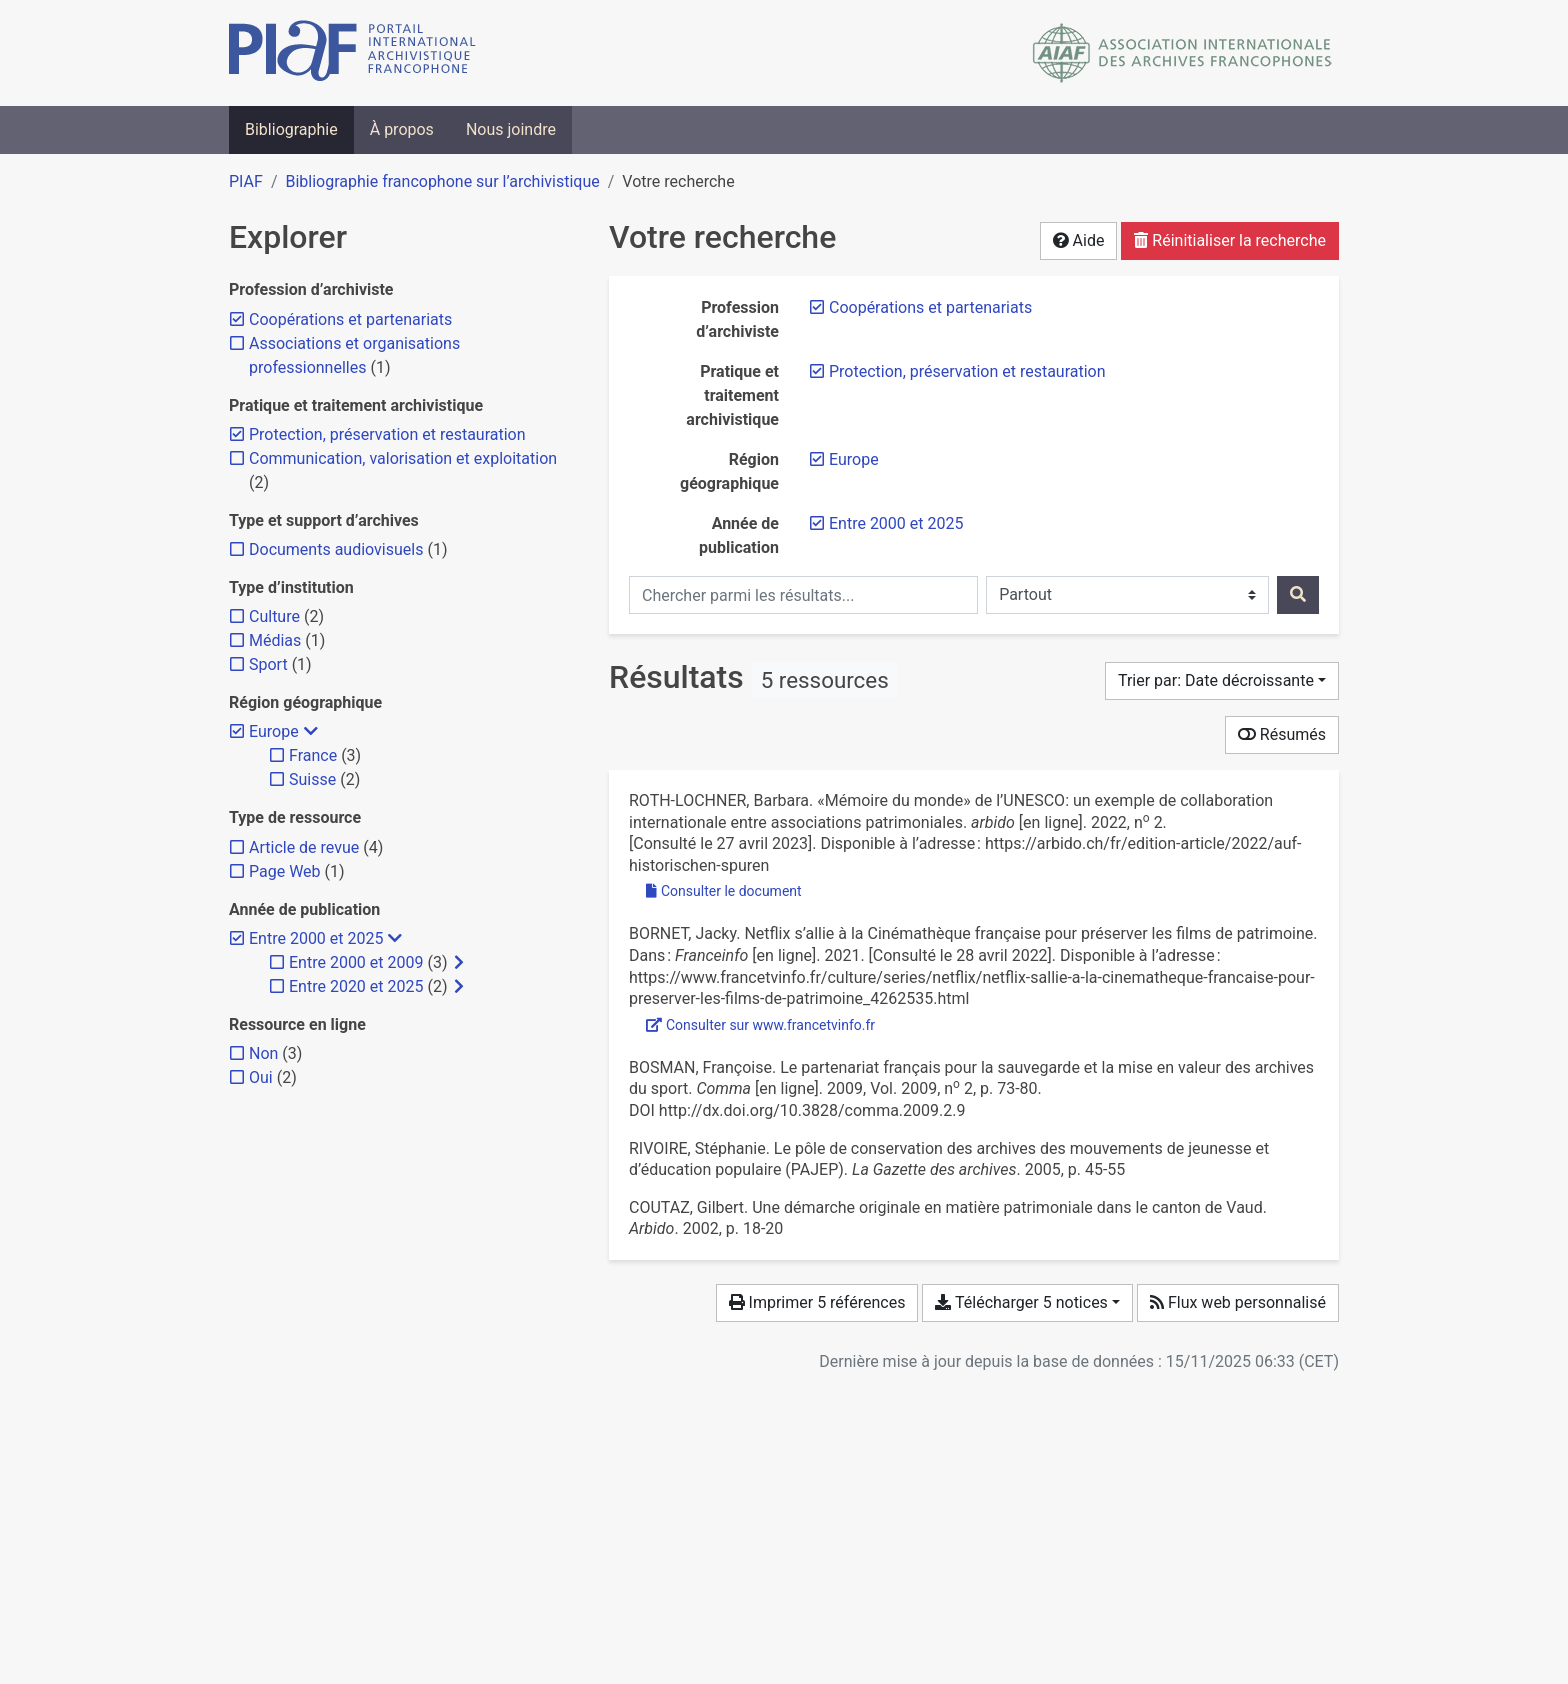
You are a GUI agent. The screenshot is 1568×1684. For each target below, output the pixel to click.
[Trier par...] (1222, 681)
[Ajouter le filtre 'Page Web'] (285, 871)
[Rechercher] (1298, 595)
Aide (1079, 240)
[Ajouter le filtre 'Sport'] (268, 664)
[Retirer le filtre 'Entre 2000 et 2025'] (896, 523)
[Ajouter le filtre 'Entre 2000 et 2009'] (356, 962)
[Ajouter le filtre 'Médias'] (275, 640)
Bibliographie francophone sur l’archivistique (442, 181)
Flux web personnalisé (1238, 1302)
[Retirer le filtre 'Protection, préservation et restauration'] (967, 371)
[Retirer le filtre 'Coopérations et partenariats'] (930, 307)
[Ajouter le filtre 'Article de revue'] (304, 847)
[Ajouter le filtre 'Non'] (263, 1053)
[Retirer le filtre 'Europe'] (854, 459)
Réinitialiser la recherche (1230, 240)
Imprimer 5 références (817, 1302)
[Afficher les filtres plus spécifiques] (459, 963)
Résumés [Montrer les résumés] (1282, 734)
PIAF (246, 181)
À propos (402, 129)
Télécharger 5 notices (1021, 1302)
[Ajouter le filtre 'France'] (313, 755)
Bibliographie (291, 129)
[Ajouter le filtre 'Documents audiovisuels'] (336, 549)
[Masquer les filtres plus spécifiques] (311, 732)
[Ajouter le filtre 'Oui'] (261, 1077)
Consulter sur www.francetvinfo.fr (760, 1025)
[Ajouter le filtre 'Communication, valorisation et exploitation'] (403, 458)
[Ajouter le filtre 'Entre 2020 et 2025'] (356, 986)
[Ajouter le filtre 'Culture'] (274, 616)
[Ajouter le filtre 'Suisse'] (312, 779)
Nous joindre (511, 129)
